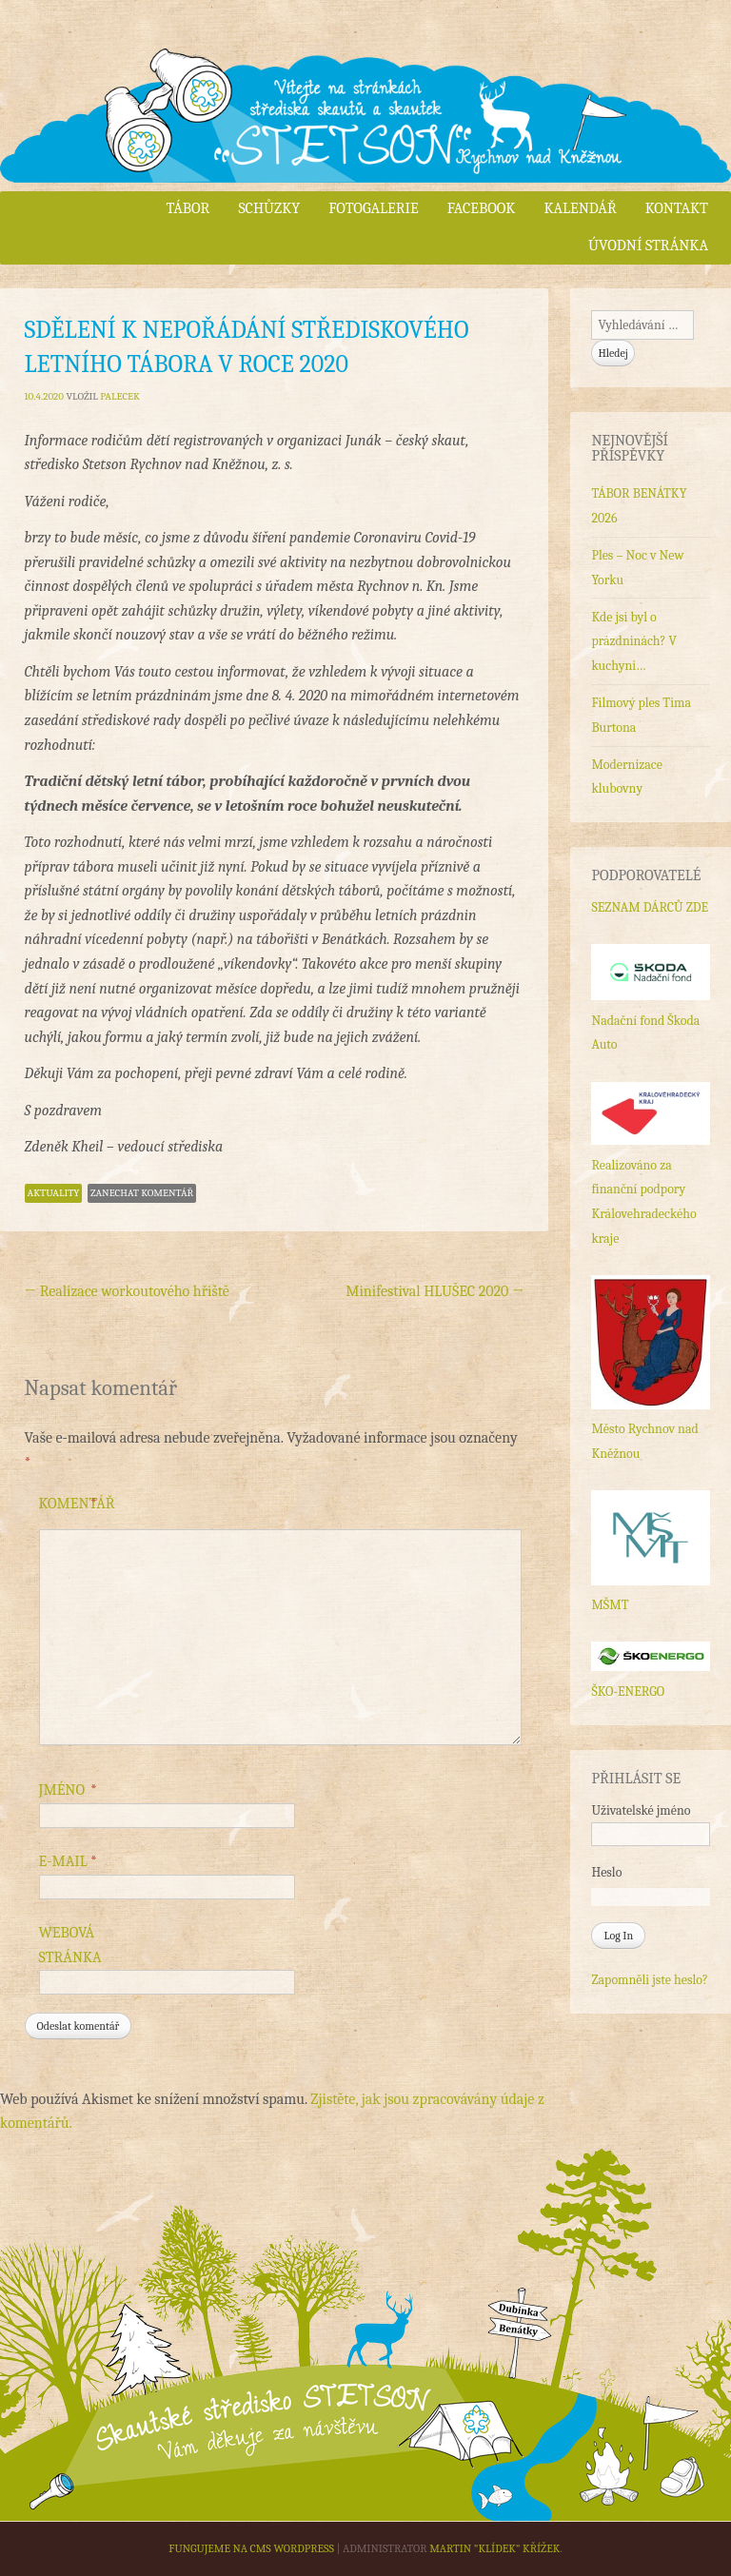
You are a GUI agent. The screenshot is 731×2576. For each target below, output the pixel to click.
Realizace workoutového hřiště (127, 1291)
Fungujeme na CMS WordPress (251, 2548)
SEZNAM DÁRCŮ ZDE (649, 907)
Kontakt (676, 208)
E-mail (68, 1862)
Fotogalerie (373, 208)
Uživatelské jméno (640, 1810)
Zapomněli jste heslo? (649, 1980)
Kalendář (579, 208)
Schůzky (269, 208)
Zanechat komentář (141, 1193)
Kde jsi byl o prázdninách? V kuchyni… (634, 641)
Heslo (606, 1872)
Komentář (77, 1504)
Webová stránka (70, 1945)
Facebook (481, 208)
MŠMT (609, 1605)
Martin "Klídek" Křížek (494, 2548)
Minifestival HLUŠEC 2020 (435, 1291)
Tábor (187, 208)
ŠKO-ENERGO (627, 1691)
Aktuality (54, 1193)
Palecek (120, 396)
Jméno (68, 1791)
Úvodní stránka (648, 245)
